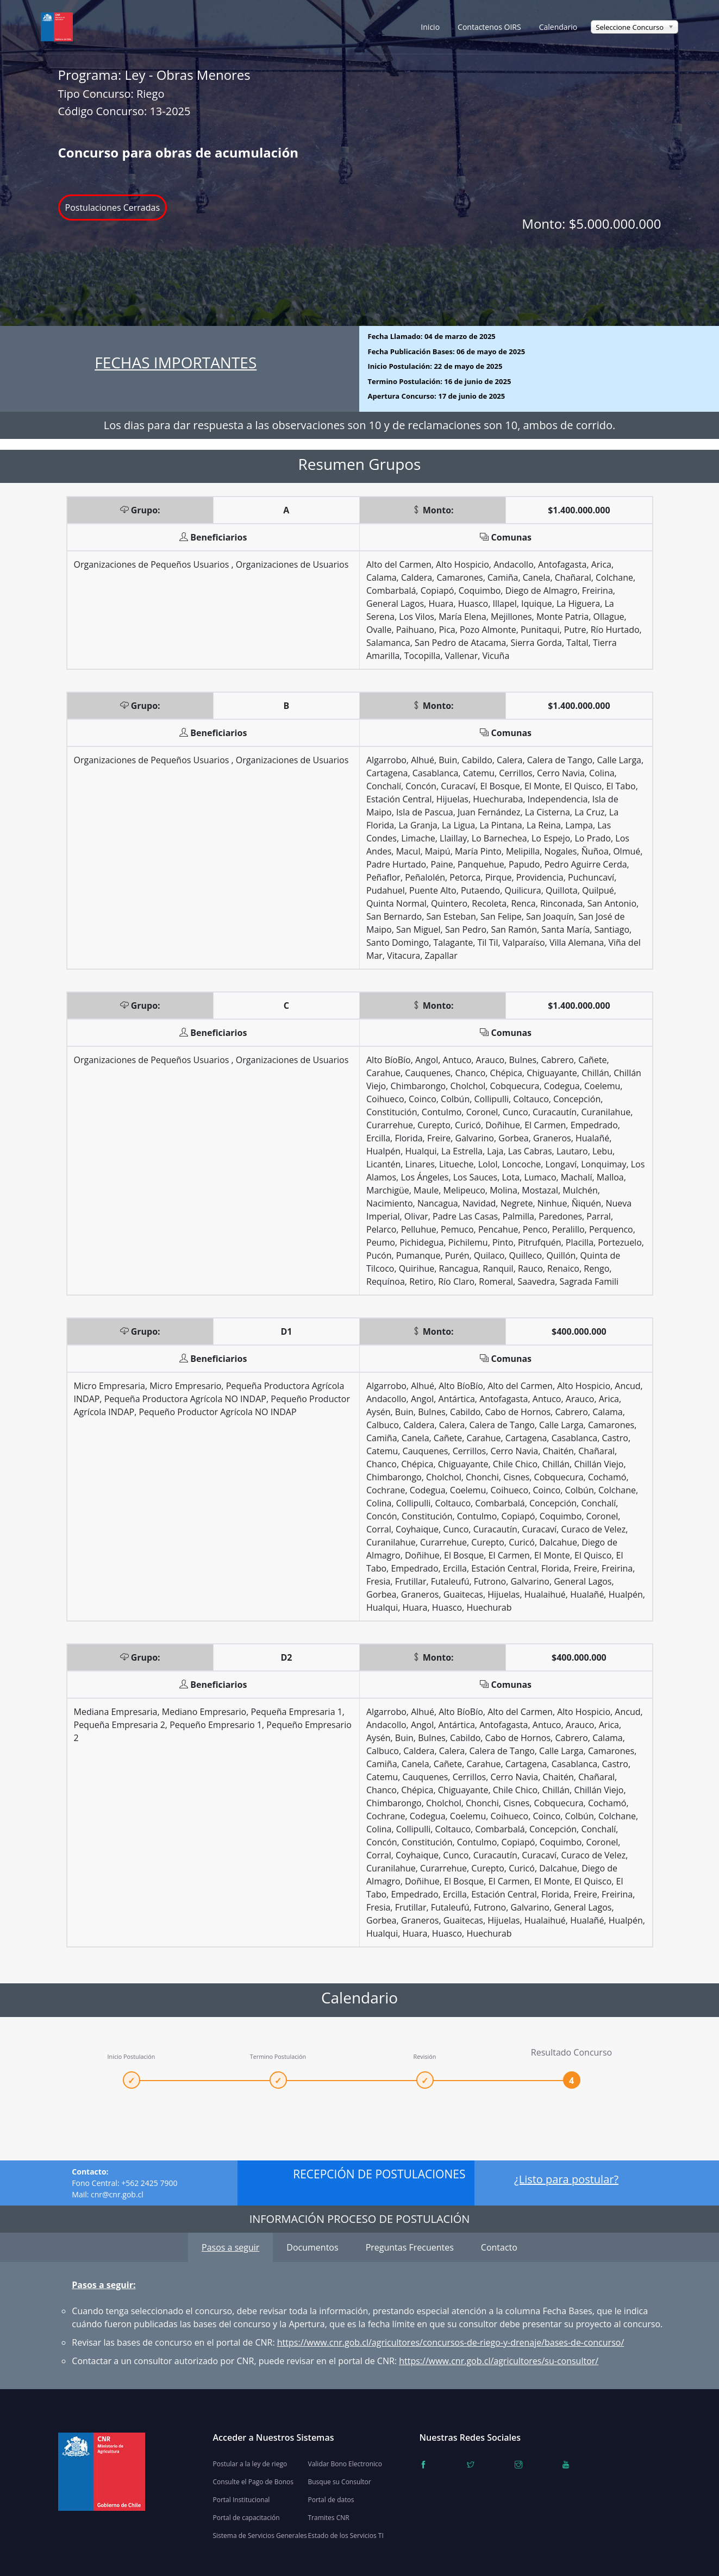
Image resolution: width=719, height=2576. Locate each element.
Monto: (591, 224)
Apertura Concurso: (436, 396)
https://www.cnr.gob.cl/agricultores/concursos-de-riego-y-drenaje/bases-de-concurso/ (450, 2342)
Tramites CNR (328, 2517)
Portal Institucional (241, 2499)
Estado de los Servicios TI (346, 2535)
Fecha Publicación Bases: (447, 351)
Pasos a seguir (230, 2247)
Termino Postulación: (439, 381)
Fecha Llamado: (432, 336)
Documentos (312, 2247)
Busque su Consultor (339, 2481)
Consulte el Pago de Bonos (253, 2481)
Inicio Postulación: (435, 366)
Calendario (558, 27)
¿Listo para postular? (566, 2179)
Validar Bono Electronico (345, 2463)
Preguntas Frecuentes (410, 2247)
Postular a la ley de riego (250, 2463)
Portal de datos (331, 2499)
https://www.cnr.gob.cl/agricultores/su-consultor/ (498, 2361)
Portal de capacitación (246, 2517)
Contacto (499, 2247)
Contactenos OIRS (489, 27)
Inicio (430, 27)
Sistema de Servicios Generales (260, 2535)
